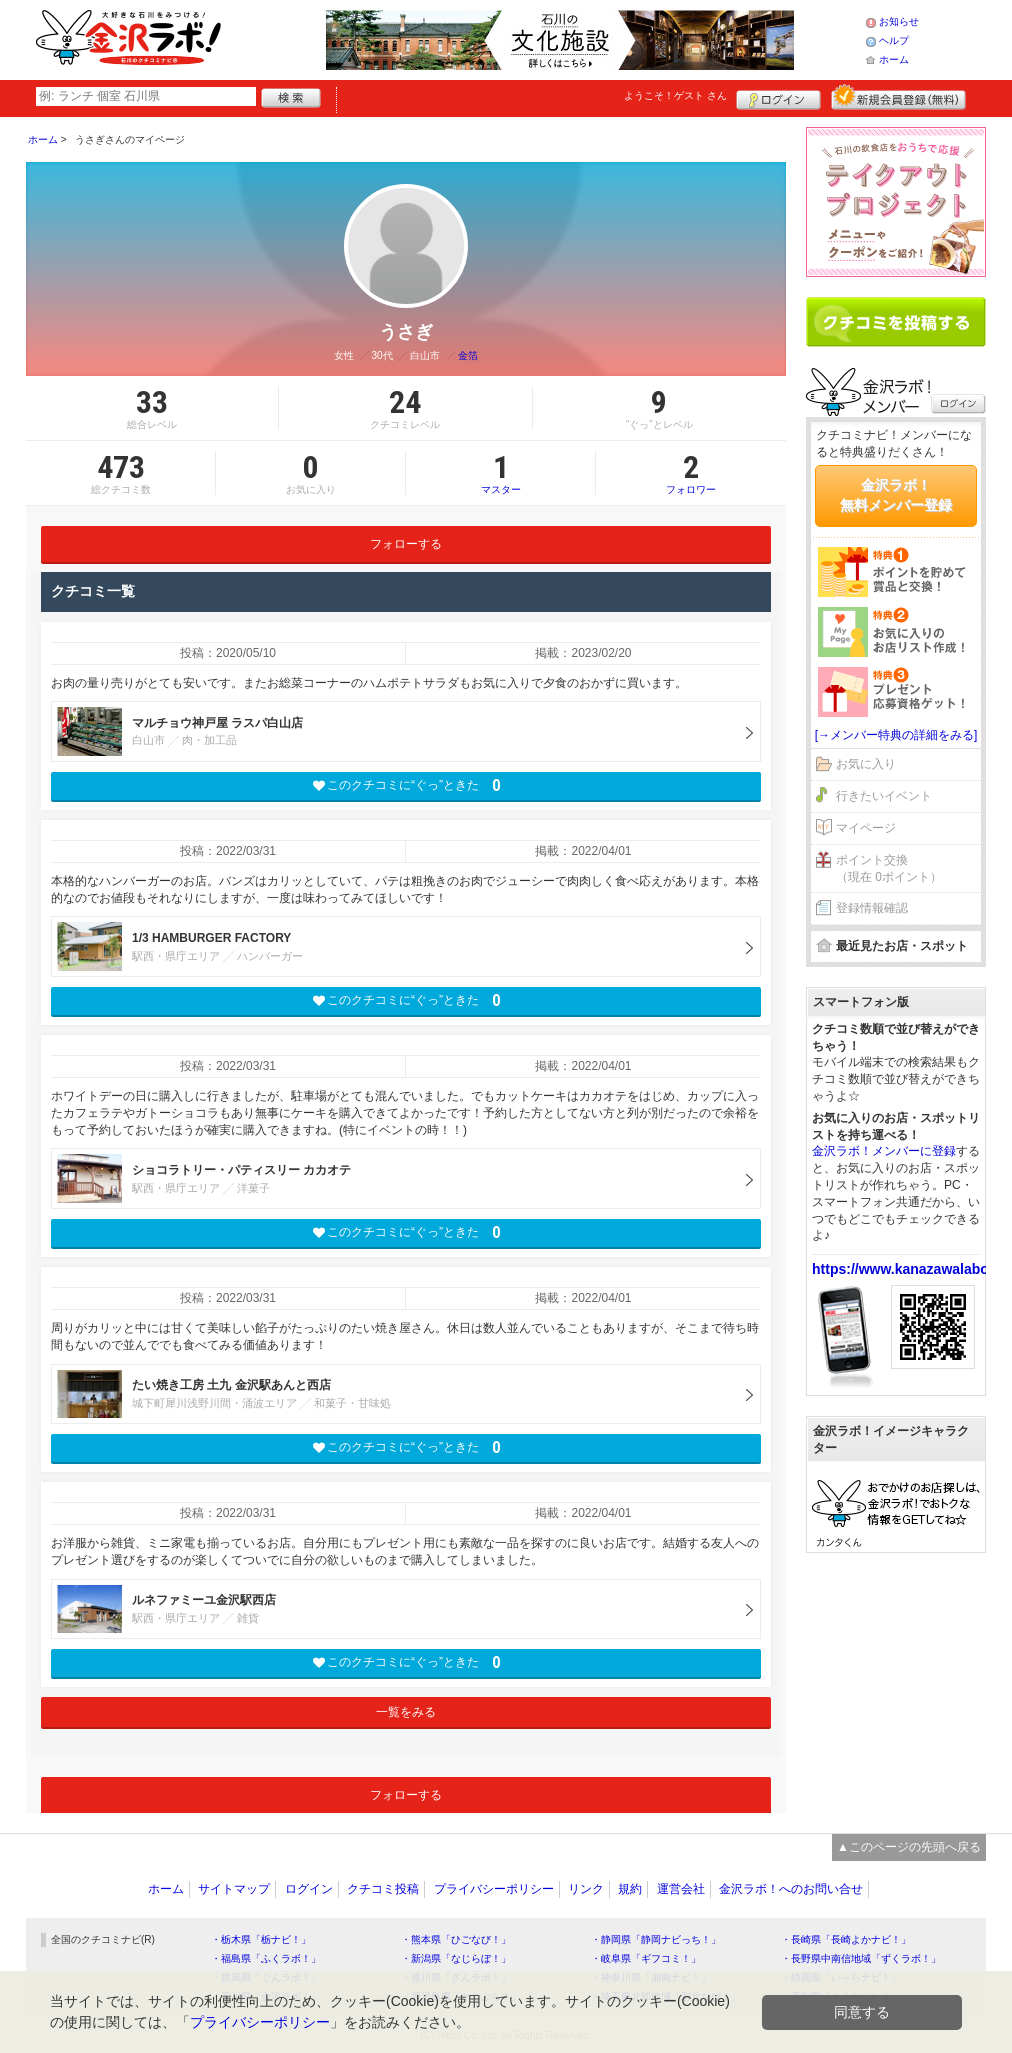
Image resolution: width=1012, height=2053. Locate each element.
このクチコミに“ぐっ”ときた (406, 785)
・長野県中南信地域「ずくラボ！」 (861, 1958)
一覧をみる (406, 1712)
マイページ (866, 828)
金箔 (468, 355)
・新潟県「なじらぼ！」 (456, 1958)
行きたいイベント (884, 796)
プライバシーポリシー (494, 1889)
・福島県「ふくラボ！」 (266, 1958)
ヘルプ (894, 40)
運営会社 (681, 1889)
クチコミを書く (896, 322)
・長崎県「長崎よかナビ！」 (846, 1939)
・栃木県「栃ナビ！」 (261, 1939)
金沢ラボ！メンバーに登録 (884, 1151)
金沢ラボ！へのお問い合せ (791, 1889)
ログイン (778, 97)
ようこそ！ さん (675, 95)
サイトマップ (234, 1889)
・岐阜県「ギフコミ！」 (646, 1958)
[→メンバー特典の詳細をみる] (896, 735)
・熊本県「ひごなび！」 (456, 1939)
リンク (586, 1889)
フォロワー (691, 473)
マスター (500, 473)
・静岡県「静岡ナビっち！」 (656, 1939)
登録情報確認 (872, 908)
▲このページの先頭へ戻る (909, 1847)
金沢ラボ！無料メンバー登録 (896, 495)
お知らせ (899, 21)
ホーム (894, 59)
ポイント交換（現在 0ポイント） (889, 868)
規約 (630, 1889)
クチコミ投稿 (383, 1889)
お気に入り (866, 764)
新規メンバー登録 (898, 97)
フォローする (406, 544)
